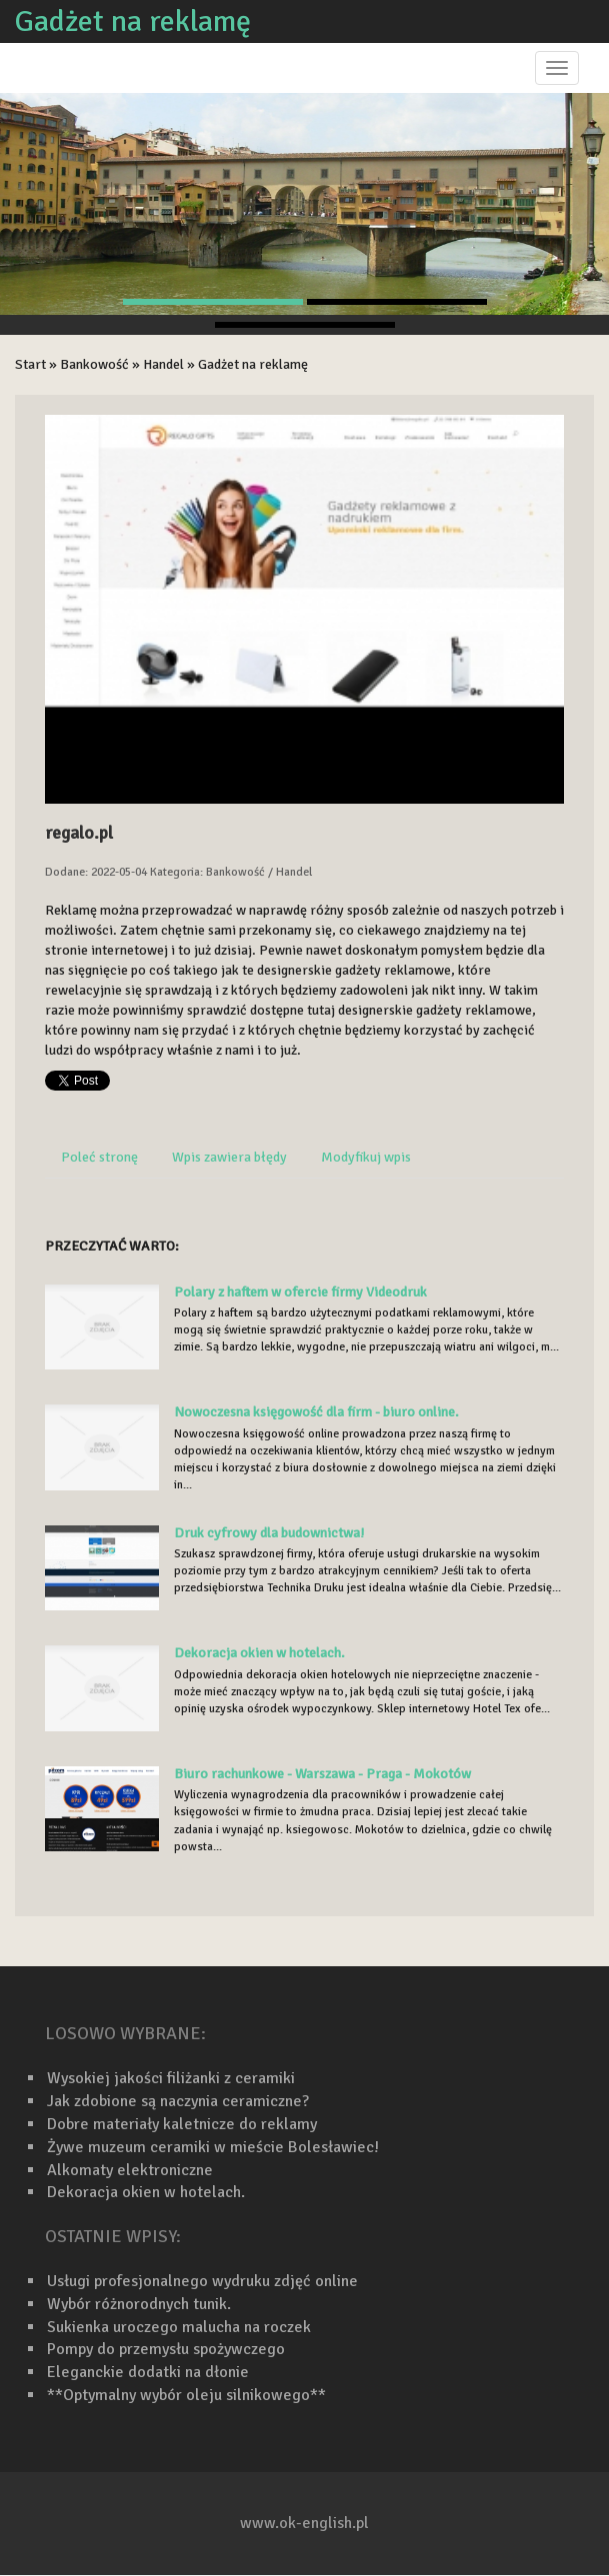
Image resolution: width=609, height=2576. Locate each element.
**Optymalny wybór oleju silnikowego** (186, 2395)
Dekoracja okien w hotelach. (259, 1652)
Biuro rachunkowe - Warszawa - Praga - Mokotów (322, 1773)
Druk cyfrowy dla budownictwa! (269, 1532)
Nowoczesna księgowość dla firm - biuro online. (316, 1411)
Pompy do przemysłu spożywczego (166, 2349)
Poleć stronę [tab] (99, 1157)
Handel (163, 364)
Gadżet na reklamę (253, 364)
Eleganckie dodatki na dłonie (148, 2372)
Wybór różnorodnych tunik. (139, 2304)
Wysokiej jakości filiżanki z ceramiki (171, 2078)
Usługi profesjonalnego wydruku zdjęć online (202, 2281)
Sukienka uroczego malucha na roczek (179, 2327)
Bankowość (94, 364)
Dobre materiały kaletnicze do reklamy (182, 2124)
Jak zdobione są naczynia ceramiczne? (178, 2101)
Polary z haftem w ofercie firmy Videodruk (300, 1292)
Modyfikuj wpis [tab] (366, 1157)
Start (30, 364)
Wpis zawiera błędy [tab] (229, 1157)
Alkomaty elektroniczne (130, 2170)
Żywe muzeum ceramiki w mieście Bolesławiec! (213, 2147)
